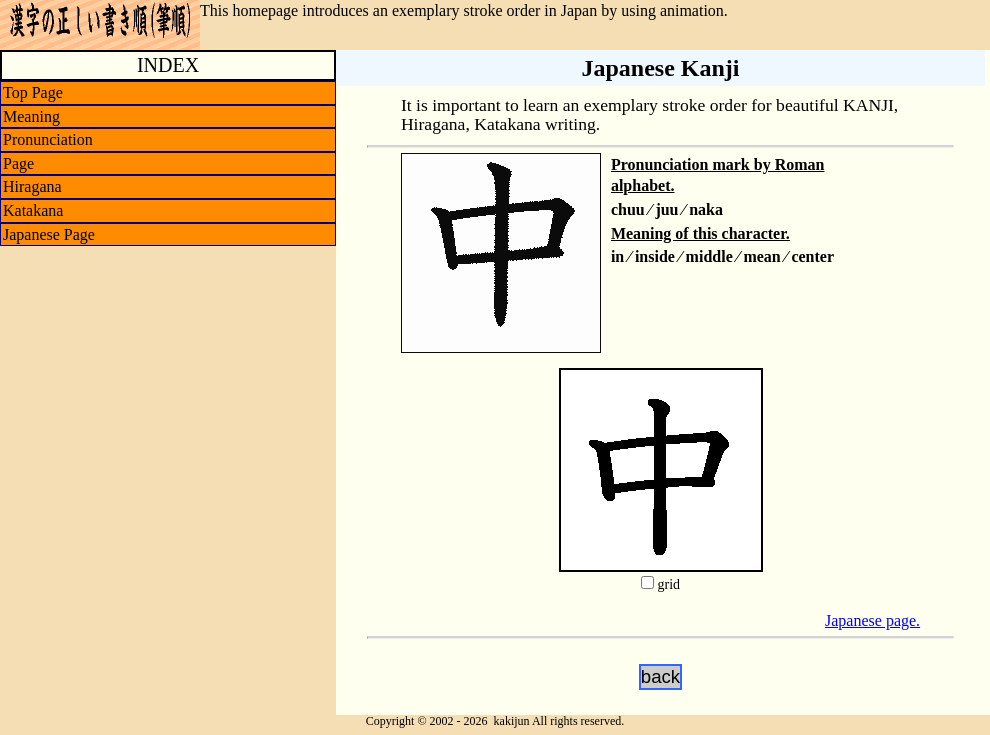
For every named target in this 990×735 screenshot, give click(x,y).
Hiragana (32, 186)
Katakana (33, 210)
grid (668, 584)
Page (18, 163)
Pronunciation (48, 139)
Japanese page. (872, 620)
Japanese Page (49, 234)
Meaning (31, 116)
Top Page (33, 92)
